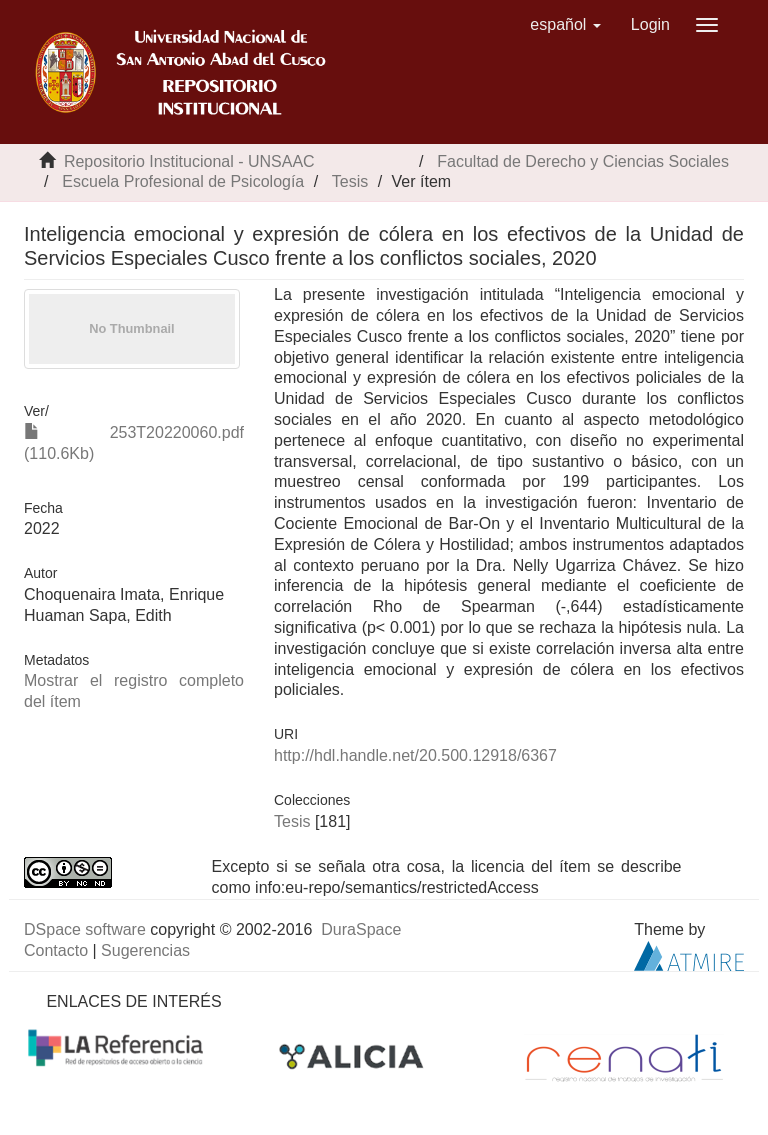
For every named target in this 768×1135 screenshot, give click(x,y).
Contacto (56, 950)
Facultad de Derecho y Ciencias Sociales (583, 161)
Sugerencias (145, 950)
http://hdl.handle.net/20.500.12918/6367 (415, 755)
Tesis (350, 181)
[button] (565, 25)
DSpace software (85, 929)
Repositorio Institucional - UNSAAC (189, 161)
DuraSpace (361, 929)
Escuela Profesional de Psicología (183, 181)
